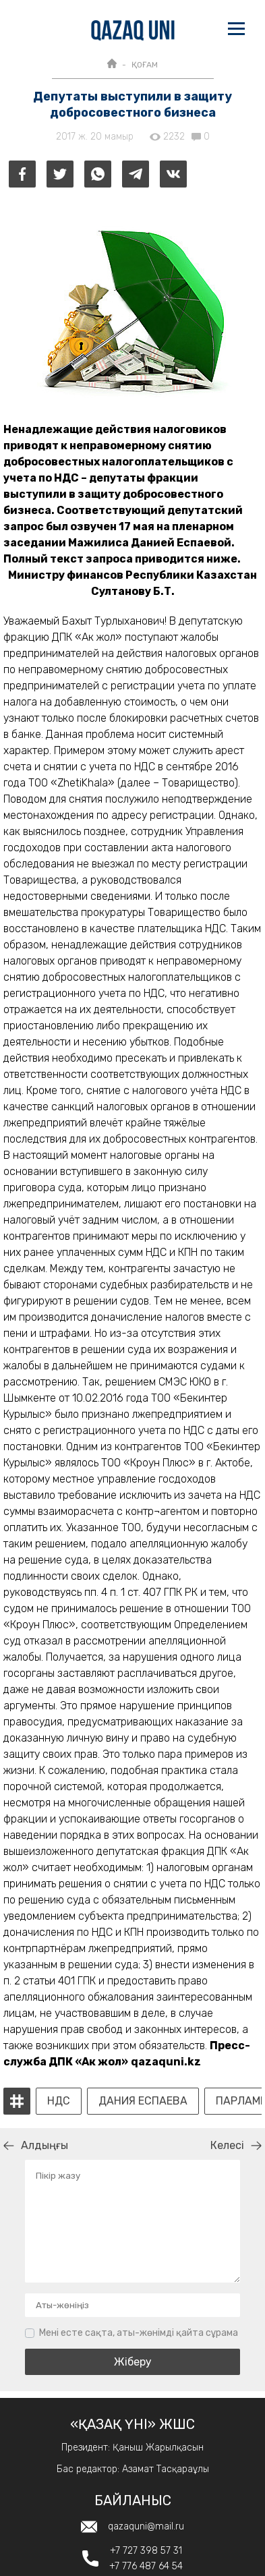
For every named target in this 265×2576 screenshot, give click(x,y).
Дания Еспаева (142, 2101)
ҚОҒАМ (144, 64)
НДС (58, 2101)
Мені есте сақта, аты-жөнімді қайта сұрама (138, 2333)
